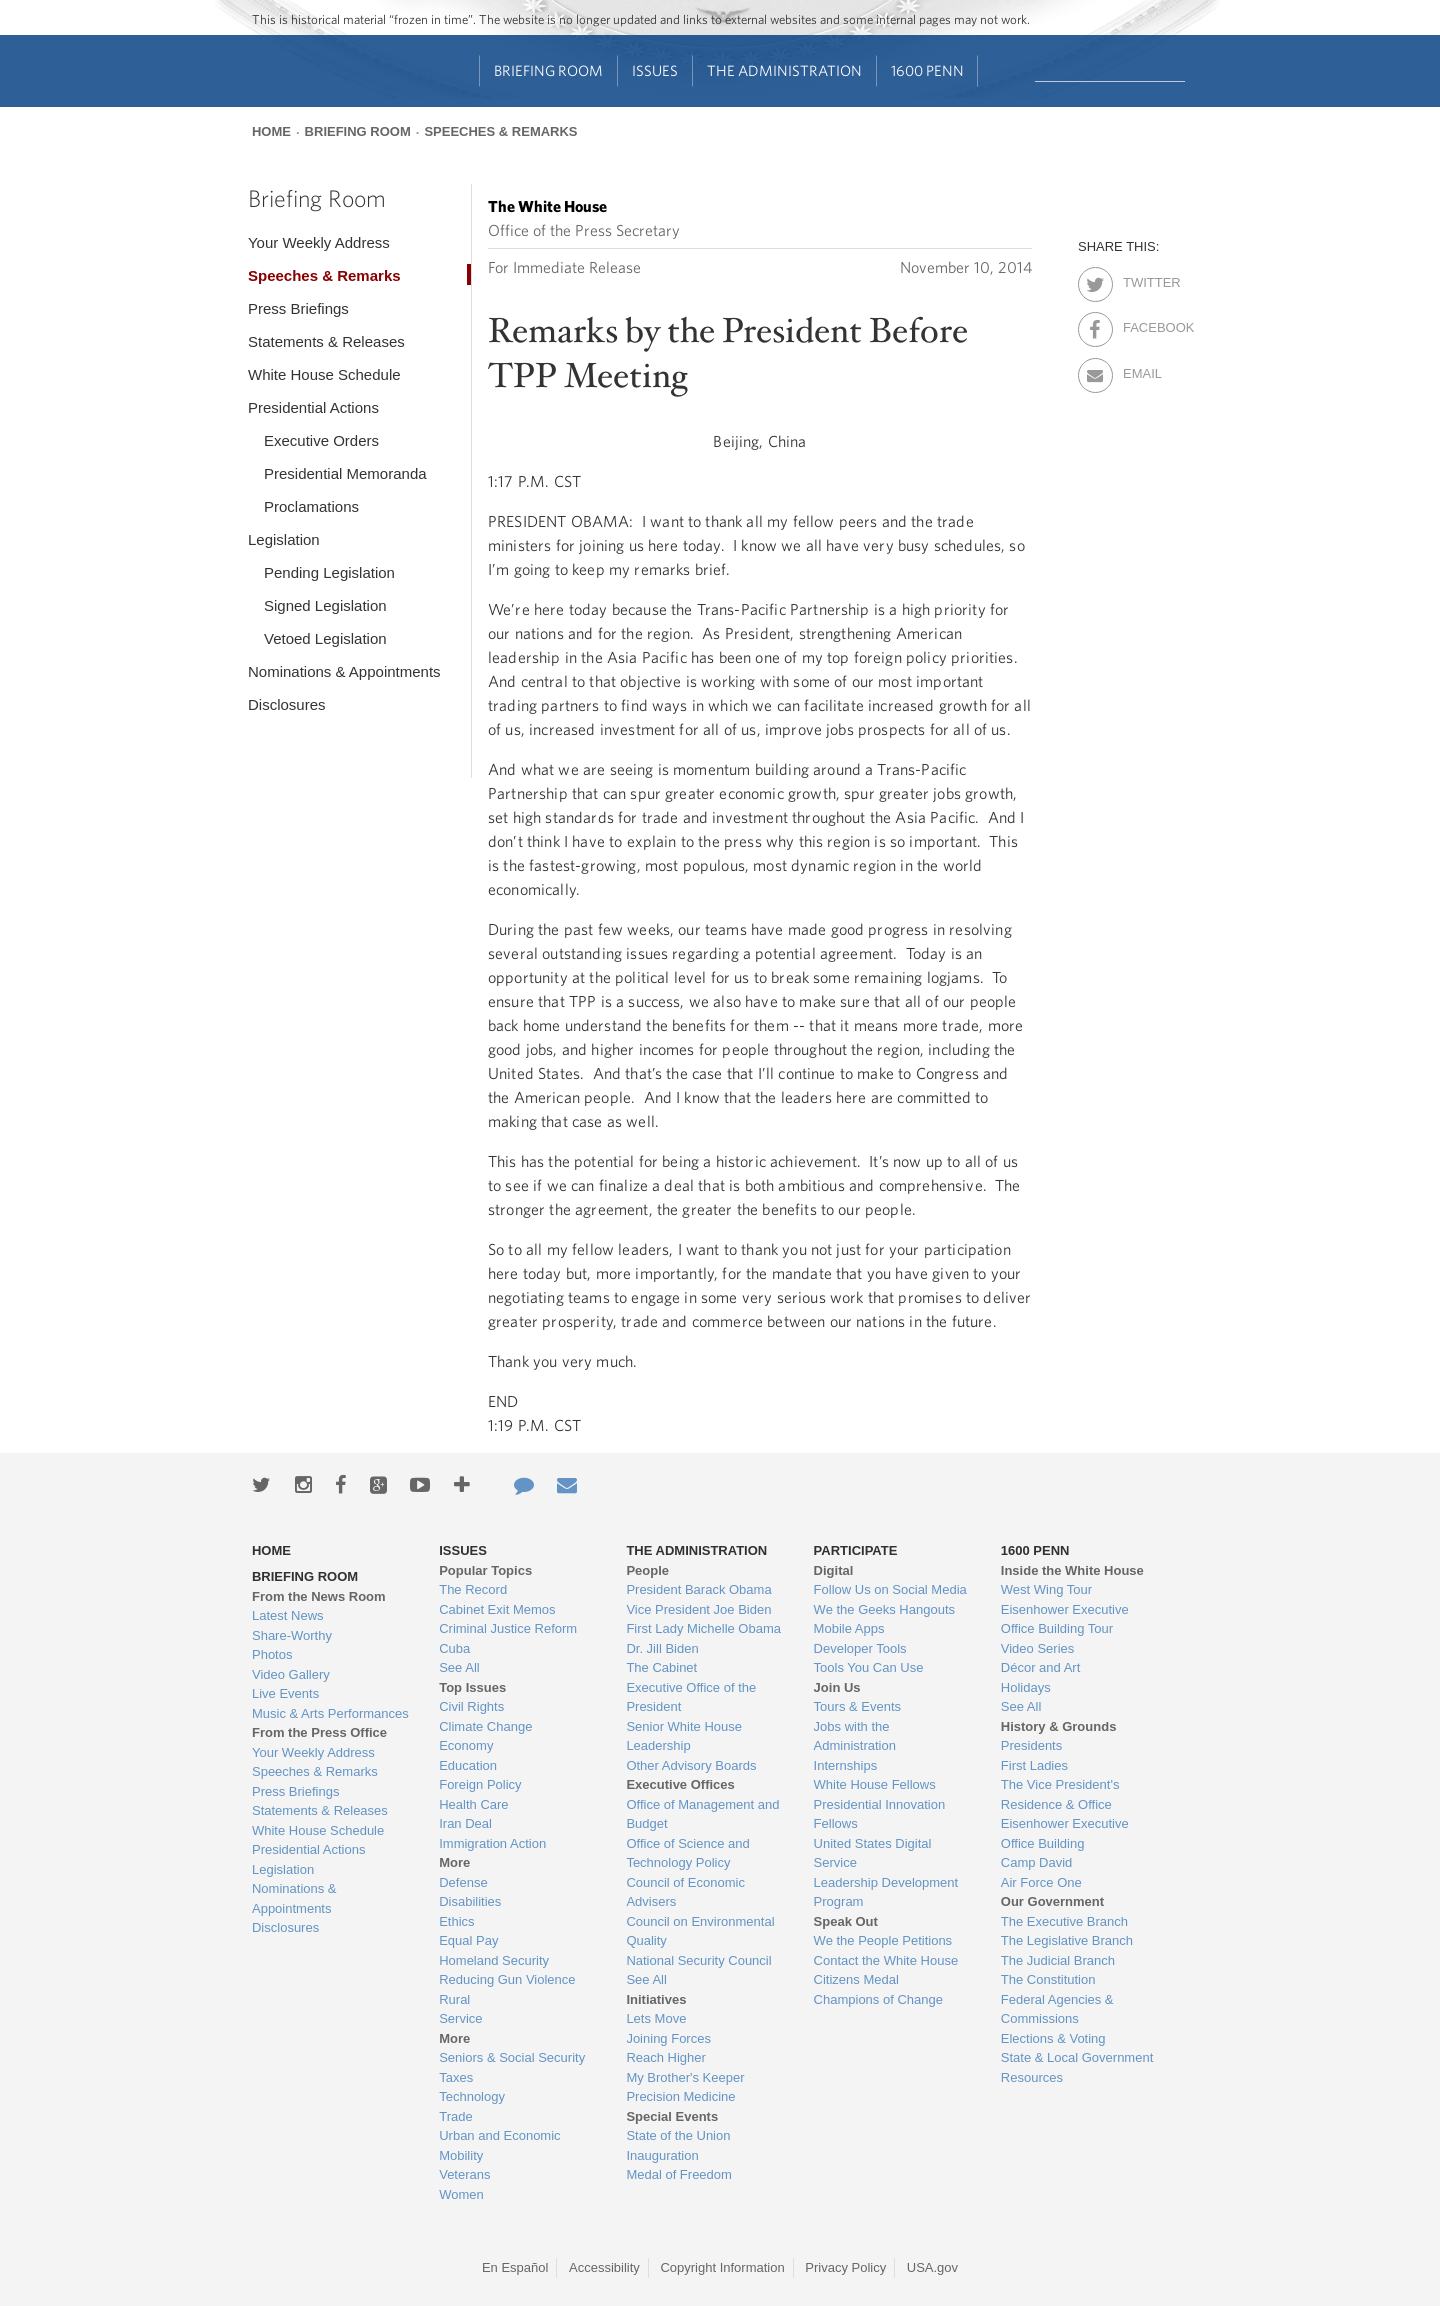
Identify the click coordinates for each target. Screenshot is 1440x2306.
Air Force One (1041, 1882)
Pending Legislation (329, 572)
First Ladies (1034, 1765)
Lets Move (656, 2018)
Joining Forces (668, 2038)
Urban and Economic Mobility (499, 2145)
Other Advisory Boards (691, 1765)
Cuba (454, 1648)
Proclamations (311, 506)
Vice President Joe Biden (698, 1609)
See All (459, 1667)
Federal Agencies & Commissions (1057, 2009)
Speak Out (846, 1921)
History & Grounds (1059, 1726)
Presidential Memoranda (345, 473)
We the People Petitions (883, 1940)
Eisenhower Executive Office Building (1065, 1833)
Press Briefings (298, 308)
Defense (463, 1882)
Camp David (1037, 1862)
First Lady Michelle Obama (703, 1628)
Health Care (473, 1804)
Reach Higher (666, 2057)
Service (460, 2018)
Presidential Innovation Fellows (880, 1814)
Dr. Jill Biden (662, 1648)
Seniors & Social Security (512, 2057)
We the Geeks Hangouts (884, 1609)
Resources (1032, 2077)
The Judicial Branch (1058, 1960)
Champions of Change (878, 1999)
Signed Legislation (325, 605)
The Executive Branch (1064, 1921)
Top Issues (472, 1687)
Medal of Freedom (679, 2174)
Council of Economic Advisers (685, 1892)
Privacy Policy (845, 2267)
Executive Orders (321, 440)
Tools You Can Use (869, 1667)
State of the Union (678, 2135)
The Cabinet (661, 1667)
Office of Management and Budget (702, 1814)
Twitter (1140, 279)
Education (468, 1765)
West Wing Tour (1046, 1589)
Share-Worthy (292, 1635)
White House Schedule (324, 374)
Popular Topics (485, 1570)
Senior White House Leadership (684, 1736)
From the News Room (319, 1596)
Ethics (456, 1921)
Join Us (837, 1687)
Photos (272, 1654)
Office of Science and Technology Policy (687, 1853)
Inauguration (662, 2155)
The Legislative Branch (1067, 1940)
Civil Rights (471, 1706)
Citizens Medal (856, 1979)
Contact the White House (886, 1960)
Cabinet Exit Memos (497, 1609)
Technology (472, 2096)
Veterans (464, 2174)
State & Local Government (1077, 2057)
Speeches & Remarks (500, 131)
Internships (846, 1765)
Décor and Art (1041, 1667)
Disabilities (470, 1901)
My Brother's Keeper (685, 2077)
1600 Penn (927, 70)
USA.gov (932, 2267)
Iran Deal (465, 1823)
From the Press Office (319, 1732)
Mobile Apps (849, 1628)
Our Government (1052, 1901)
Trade (455, 2116)
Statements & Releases (326, 341)
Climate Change (485, 1726)
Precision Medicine (680, 2096)
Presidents (1031, 1745)
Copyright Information (722, 2267)
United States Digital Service (873, 1853)
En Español (515, 2267)
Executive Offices (680, 1784)
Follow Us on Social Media (890, 1589)
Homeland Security (494, 1960)
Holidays (1026, 1687)
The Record (473, 1589)
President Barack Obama (698, 1589)
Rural (454, 1999)
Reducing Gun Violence (507, 1979)
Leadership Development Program (886, 1892)
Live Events (285, 1693)
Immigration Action (492, 1843)
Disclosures (287, 704)
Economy (466, 1745)
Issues (655, 70)
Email (1140, 370)
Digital (834, 1570)
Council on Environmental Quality (700, 1931)
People (647, 1570)
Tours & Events (857, 1706)
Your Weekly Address (319, 242)
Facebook (1140, 324)
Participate (856, 1550)
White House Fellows (875, 1784)
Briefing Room (548, 70)
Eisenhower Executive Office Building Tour (1065, 1619)
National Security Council (698, 1960)
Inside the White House (1072, 1570)
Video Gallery (291, 1674)
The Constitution (1048, 1979)
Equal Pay (468, 1940)
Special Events (672, 2116)
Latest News (288, 1615)
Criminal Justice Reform (508, 1628)
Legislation (284, 539)
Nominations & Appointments (344, 671)
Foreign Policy (480, 1784)
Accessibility (604, 2267)
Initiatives (656, 1999)
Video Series (1037, 1648)
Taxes (456, 2077)
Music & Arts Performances (330, 1713)
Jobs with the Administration (855, 1736)
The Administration (784, 70)
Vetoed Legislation (325, 638)
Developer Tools (860, 1648)
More (454, 1862)
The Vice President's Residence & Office (1060, 1794)
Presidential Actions (313, 407)
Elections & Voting (1053, 2038)
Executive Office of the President (691, 1697)
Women (461, 2194)
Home (271, 131)
